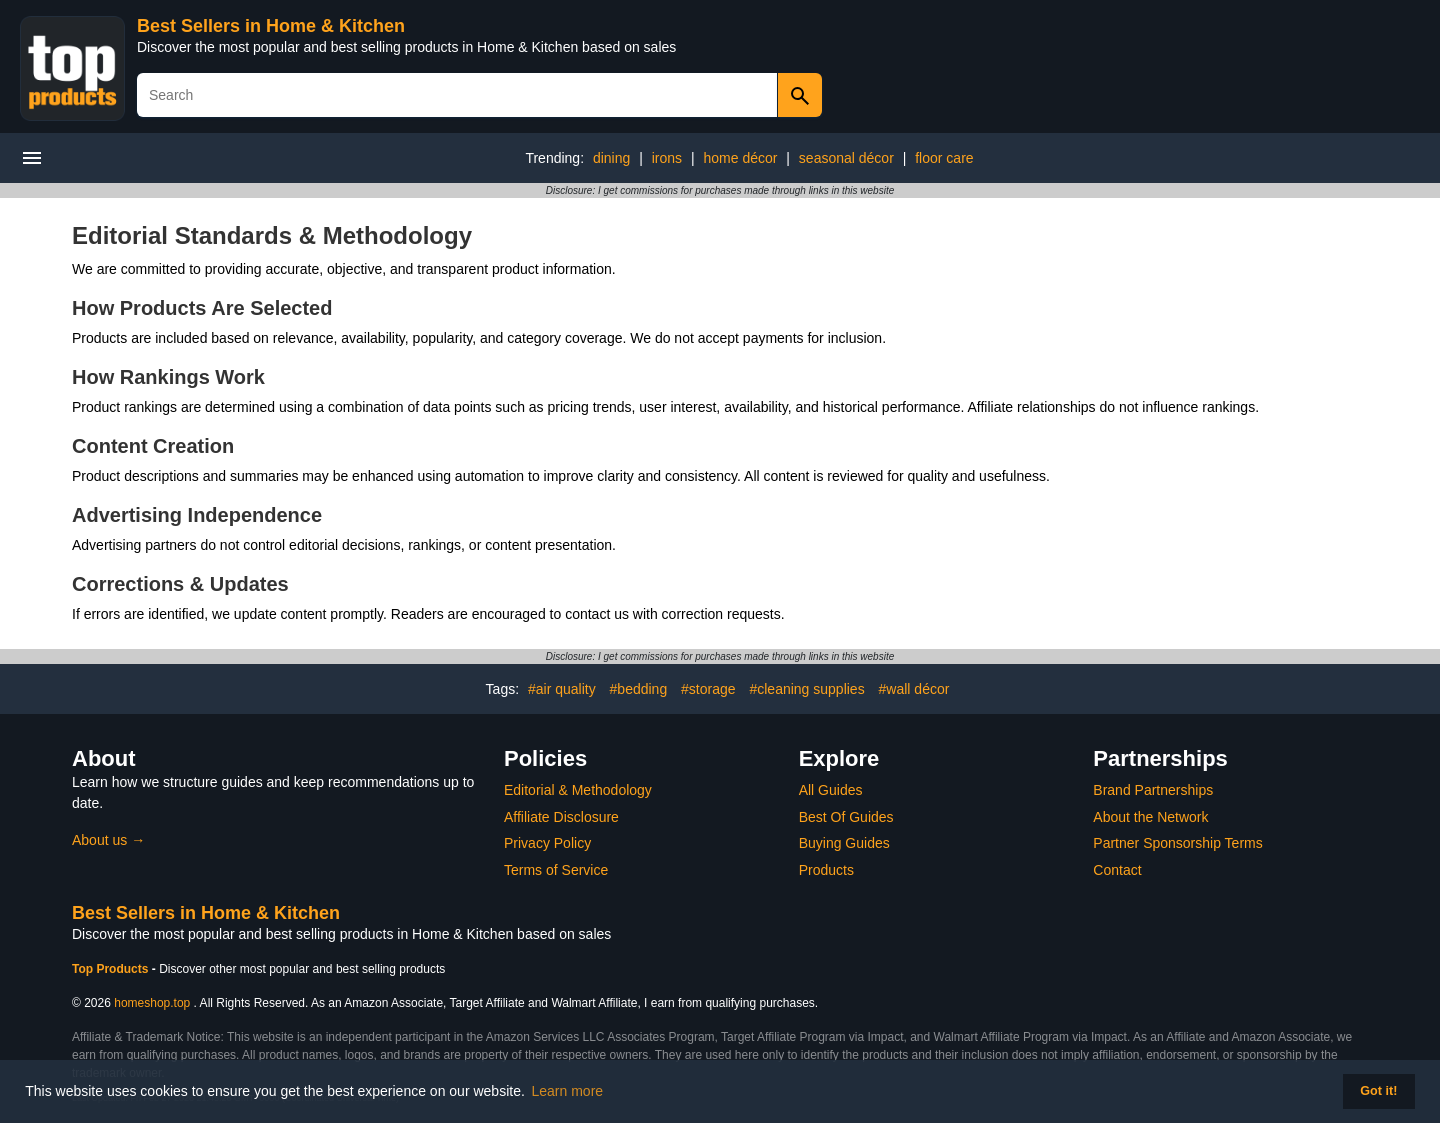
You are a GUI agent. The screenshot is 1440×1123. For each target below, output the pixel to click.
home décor (741, 158)
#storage (708, 689)
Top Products (112, 969)
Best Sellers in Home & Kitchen (271, 26)
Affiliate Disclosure (561, 817)
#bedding (639, 689)
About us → (108, 840)
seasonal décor (846, 158)
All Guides (831, 790)
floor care (944, 158)
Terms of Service (556, 870)
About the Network (1150, 817)
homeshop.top (152, 1003)
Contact (1117, 870)
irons (667, 158)
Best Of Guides (846, 817)
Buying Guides (844, 843)
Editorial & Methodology (578, 790)
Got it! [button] (1378, 1091)
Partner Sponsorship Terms (1177, 843)
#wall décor (914, 689)
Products (826, 870)
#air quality (562, 689)
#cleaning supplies (806, 689)
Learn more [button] (568, 1091)
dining (611, 158)
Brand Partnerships (1153, 790)
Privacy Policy (547, 843)
